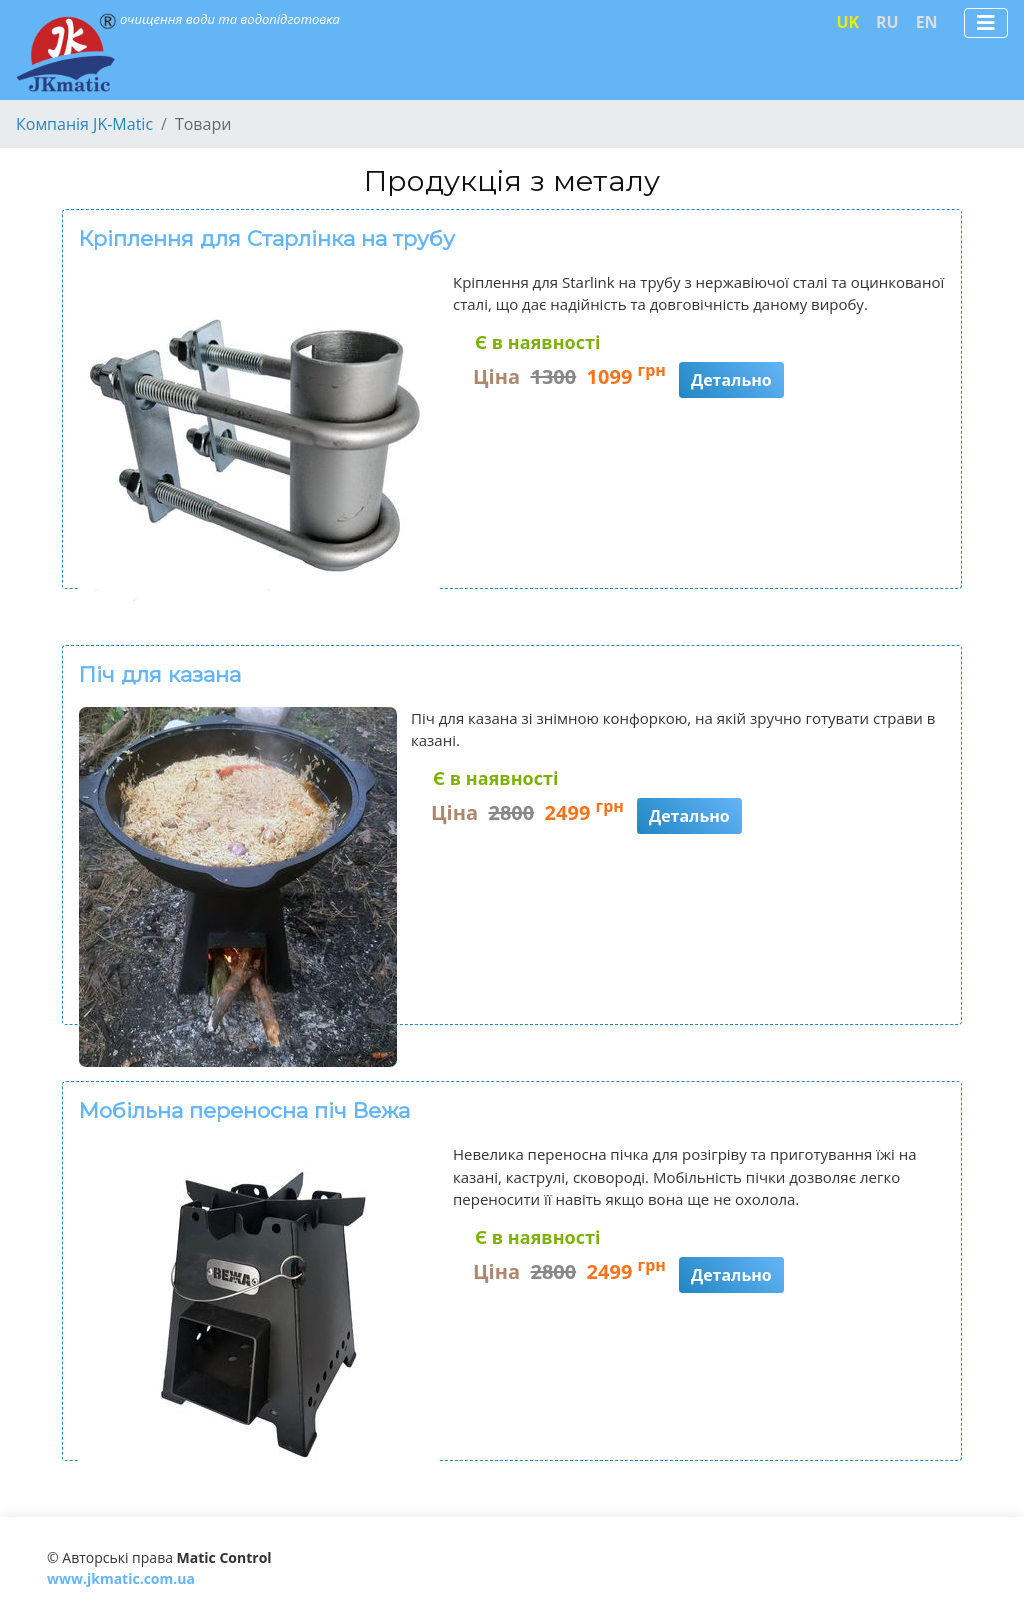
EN (927, 22)
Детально (731, 380)
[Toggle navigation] (986, 23)
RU (887, 22)
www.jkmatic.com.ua (121, 1578)
